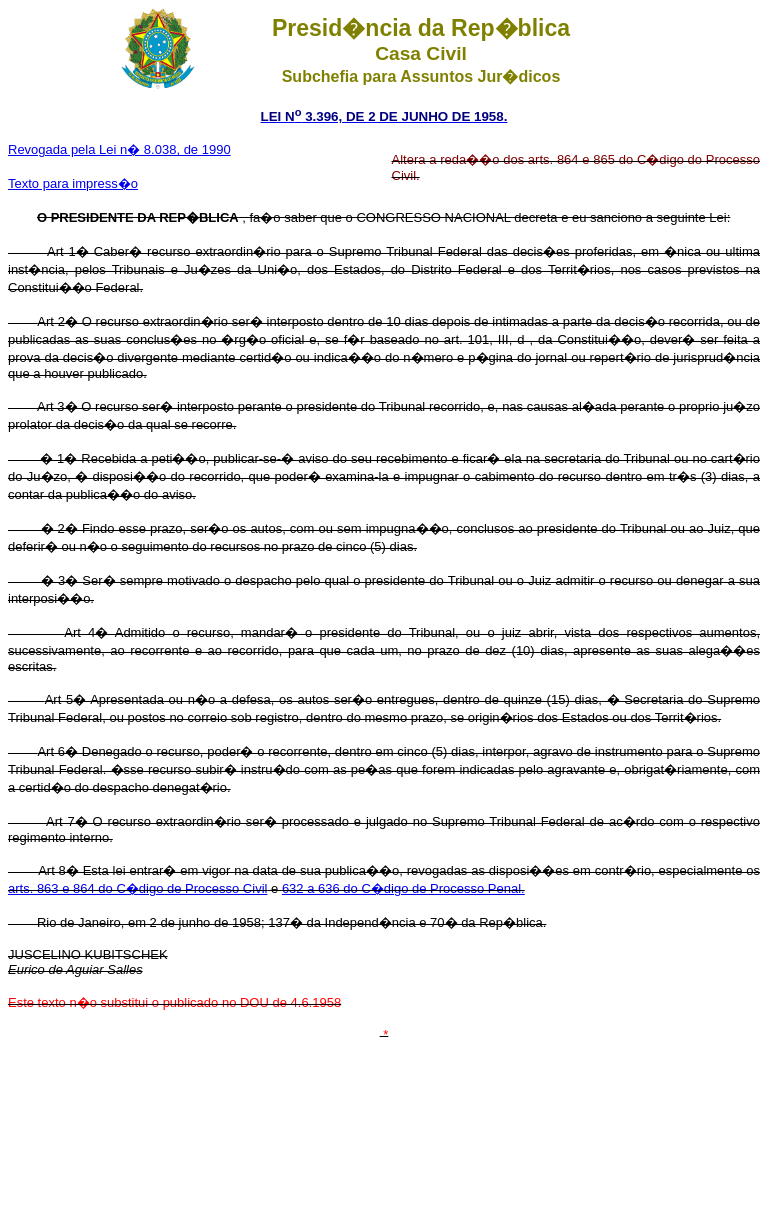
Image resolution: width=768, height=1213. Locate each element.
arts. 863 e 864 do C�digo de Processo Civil (137, 888)
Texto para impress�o (73, 183)
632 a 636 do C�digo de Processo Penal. (403, 888)
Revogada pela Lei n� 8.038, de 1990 (119, 149)
